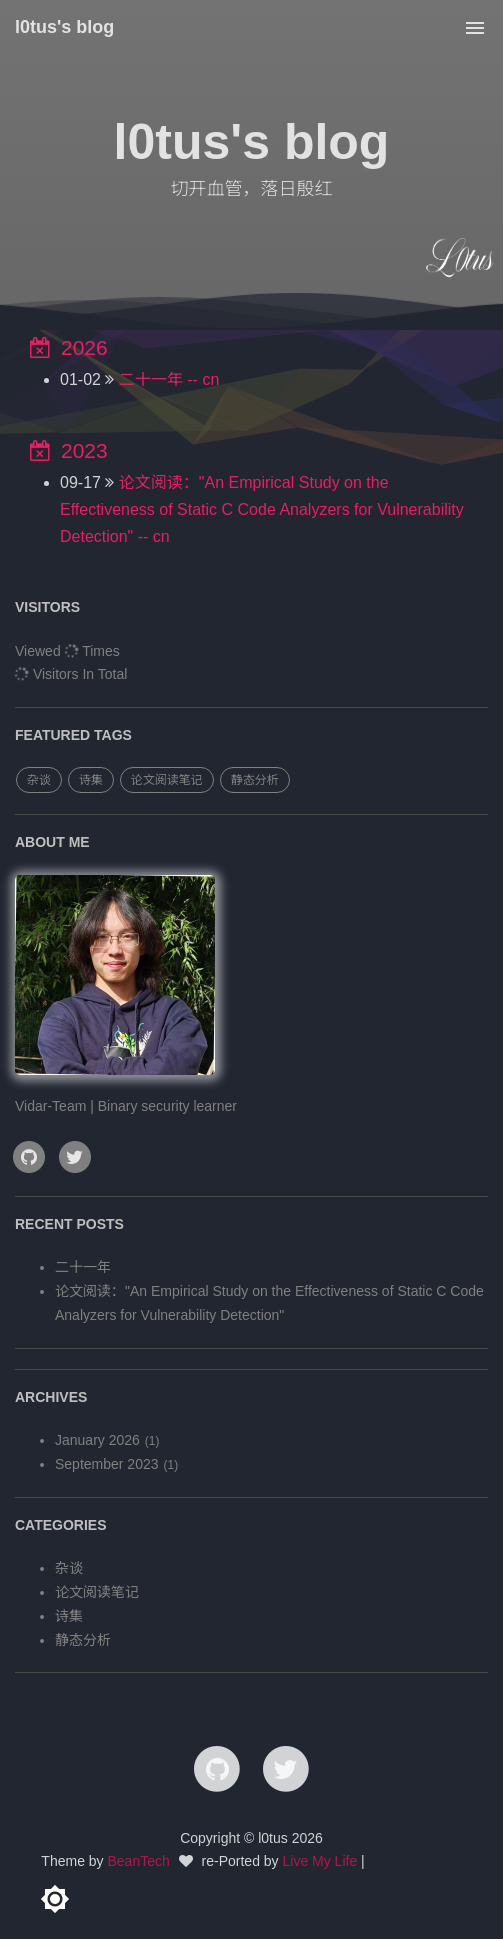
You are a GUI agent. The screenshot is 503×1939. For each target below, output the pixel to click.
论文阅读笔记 (167, 780)
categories (61, 1525)
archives (51, 1397)
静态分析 (255, 780)
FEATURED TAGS (73, 735)
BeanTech (139, 1861)
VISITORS (47, 607)
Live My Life (320, 1861)
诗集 (91, 780)
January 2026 (97, 1440)
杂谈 (39, 780)
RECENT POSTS (69, 1224)
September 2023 (107, 1464)
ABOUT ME (52, 842)
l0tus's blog (64, 27)
